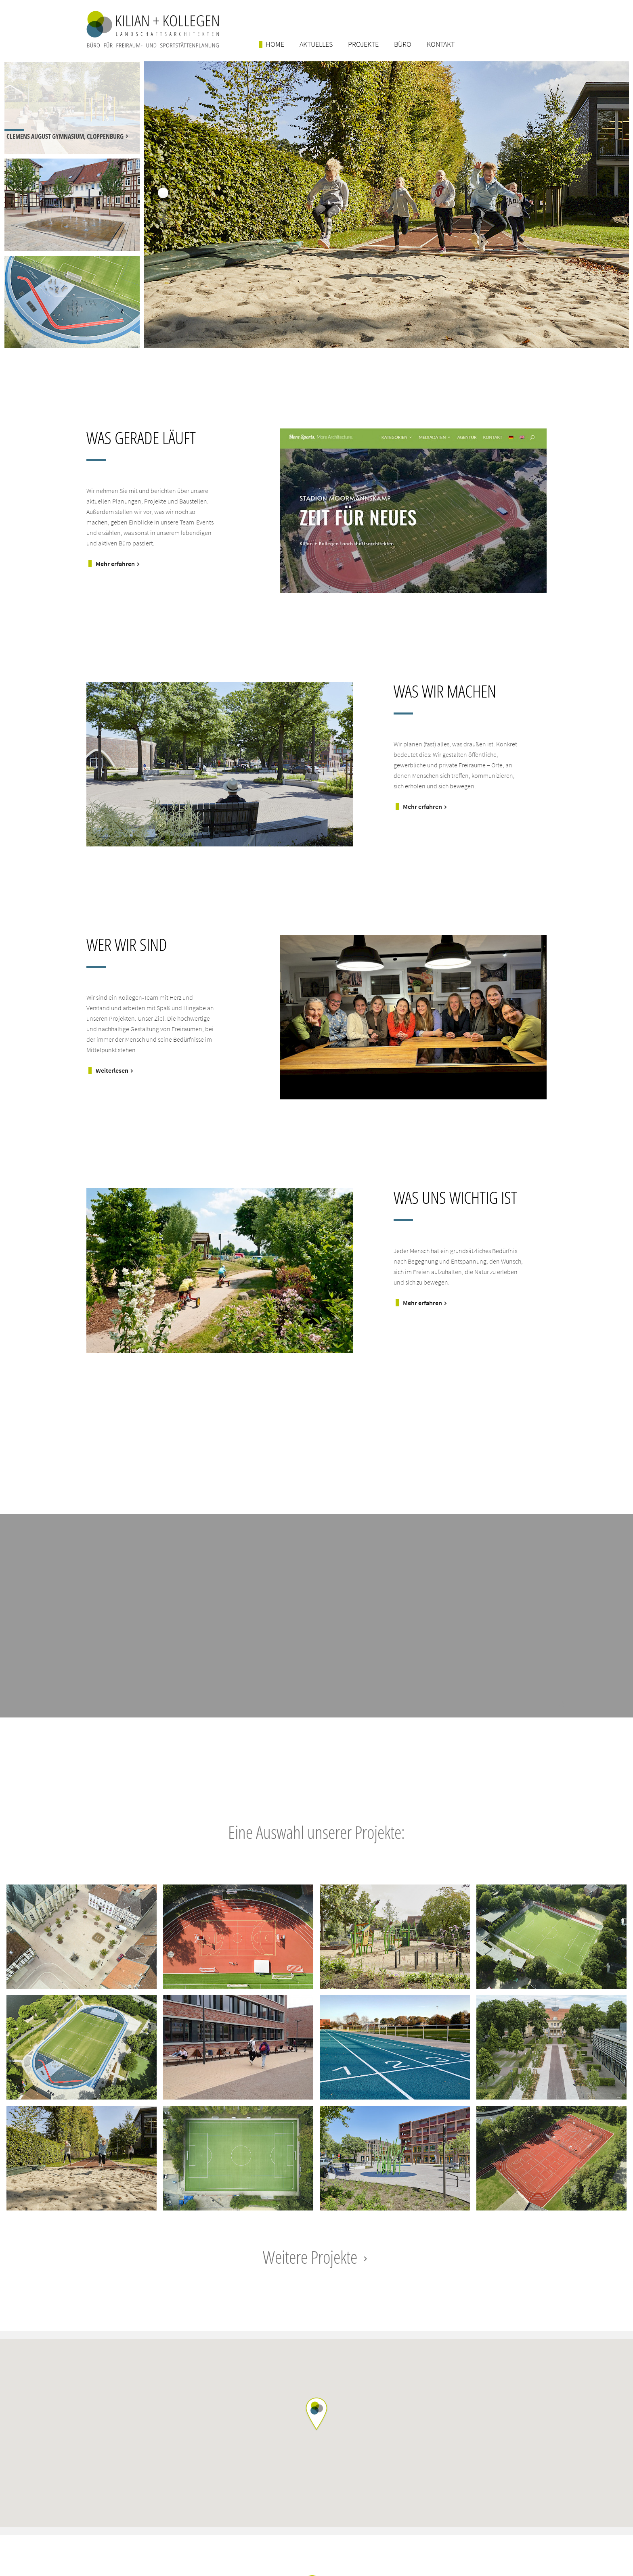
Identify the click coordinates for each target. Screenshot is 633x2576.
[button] (316, 2414)
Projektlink (81, 1936)
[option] (72, 107)
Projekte (363, 44)
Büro (402, 44)
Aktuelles (316, 44)
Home (275, 44)
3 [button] (163, 218)
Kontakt (441, 44)
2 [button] (163, 206)
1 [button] (163, 193)
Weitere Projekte (316, 2257)
